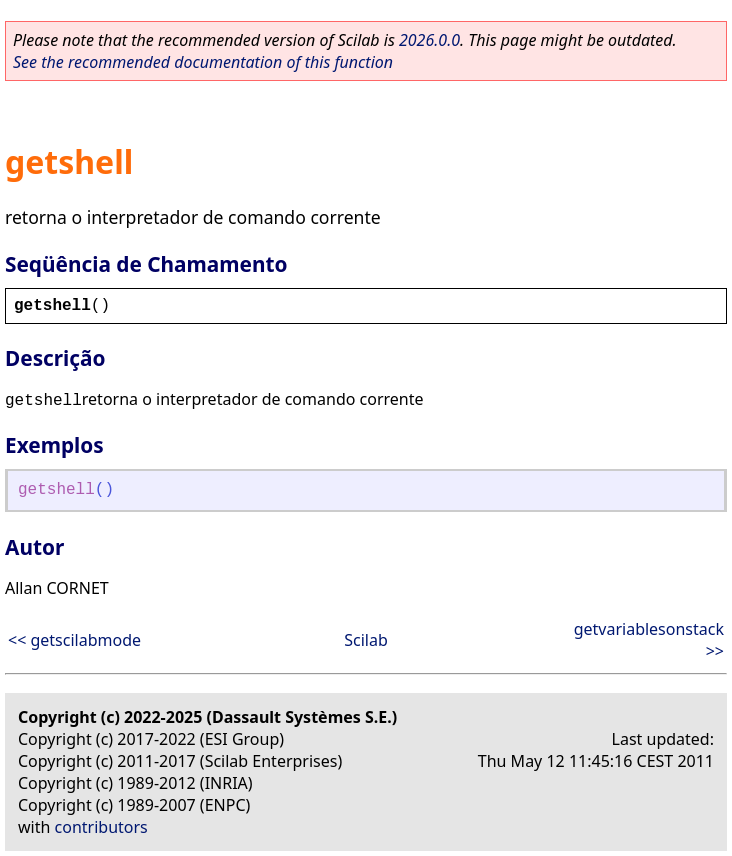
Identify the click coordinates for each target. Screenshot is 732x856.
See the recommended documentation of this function (203, 62)
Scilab (366, 640)
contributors (101, 827)
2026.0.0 (429, 40)
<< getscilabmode (74, 640)
